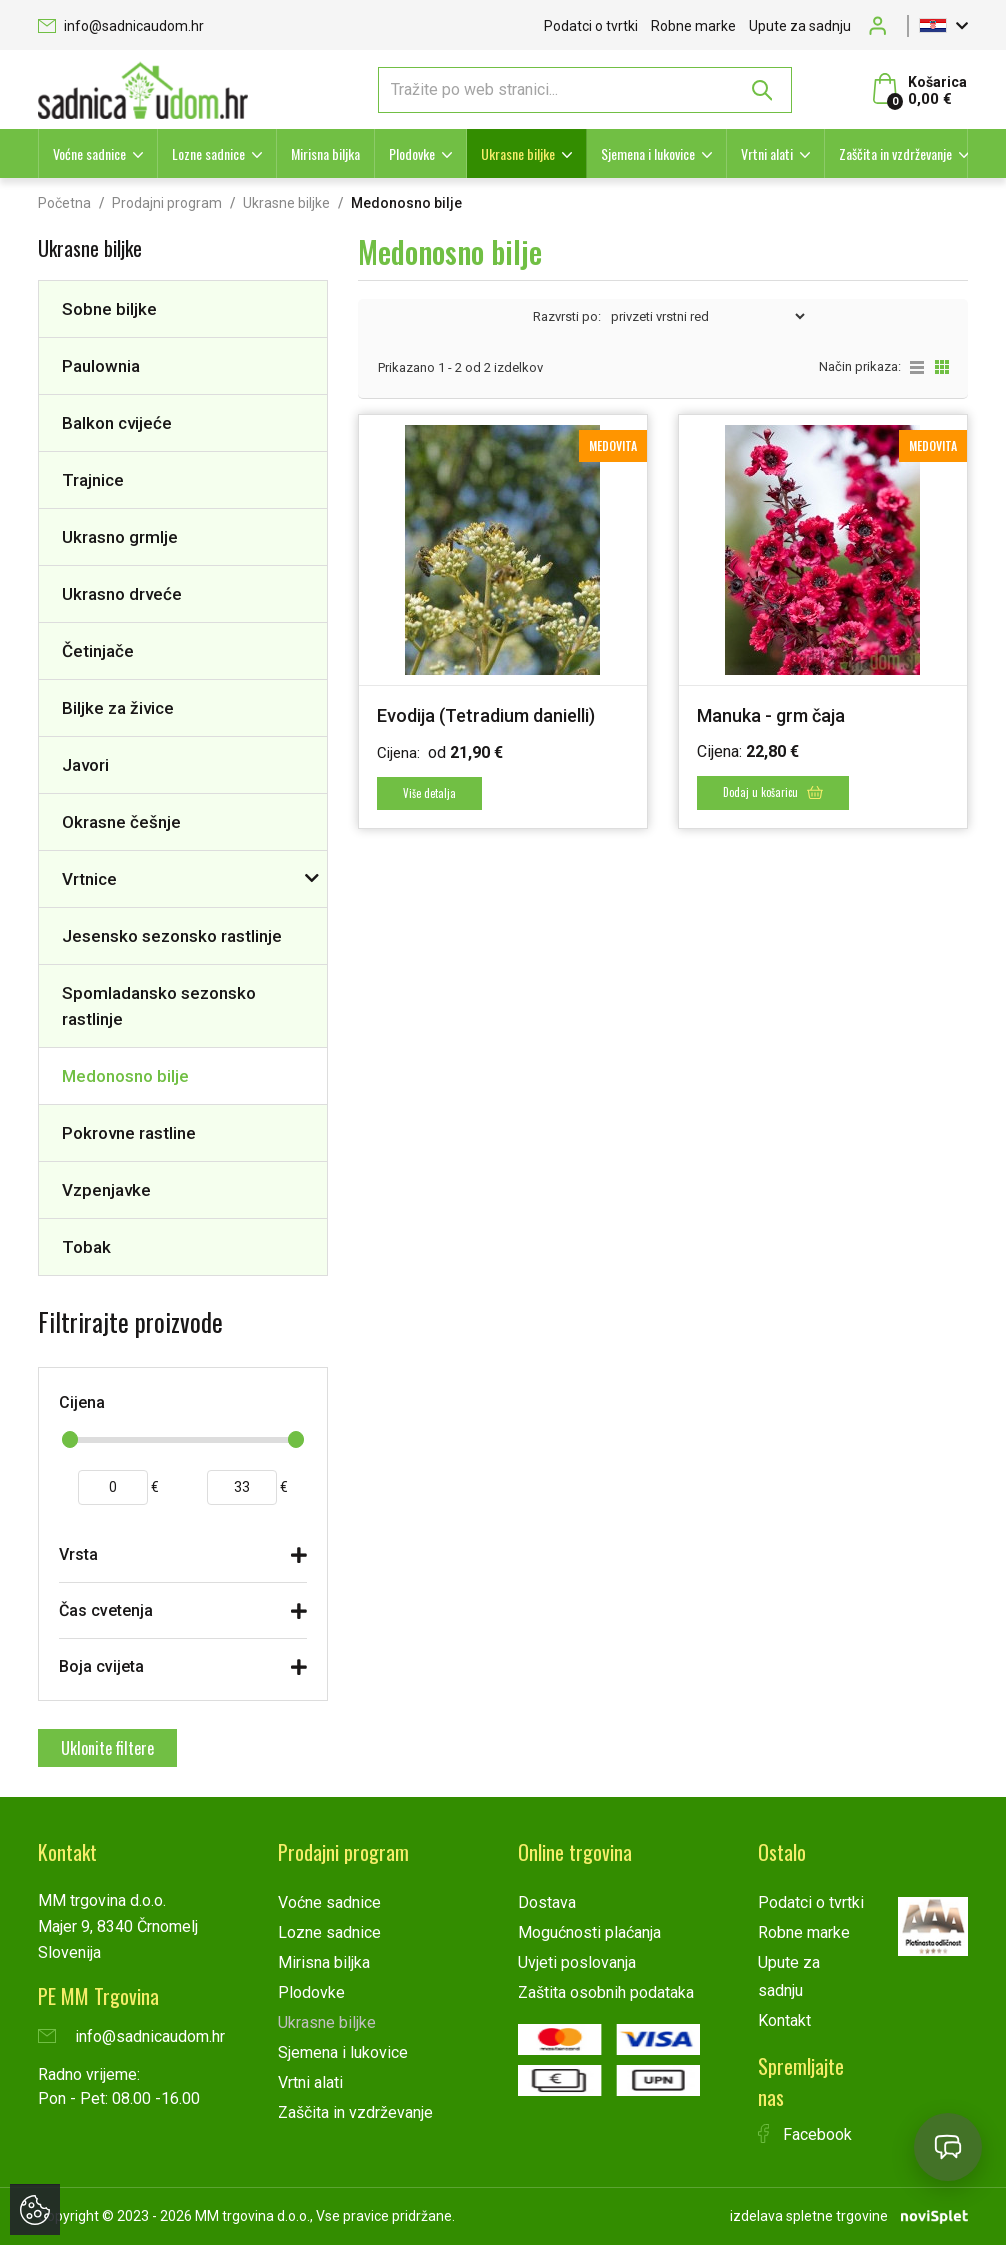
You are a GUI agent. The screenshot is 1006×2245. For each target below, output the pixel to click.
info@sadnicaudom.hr (121, 26)
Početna (64, 203)
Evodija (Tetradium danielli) (486, 715)
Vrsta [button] (78, 1554)
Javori (85, 765)
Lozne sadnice (208, 153)
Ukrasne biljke (518, 153)
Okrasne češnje (121, 822)
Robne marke (693, 26)
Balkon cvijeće (117, 423)
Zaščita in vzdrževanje (895, 153)
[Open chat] (948, 2147)
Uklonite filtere (107, 1748)
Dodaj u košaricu (773, 792)
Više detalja (429, 793)
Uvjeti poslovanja (577, 1962)
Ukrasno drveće (122, 594)
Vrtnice (89, 879)
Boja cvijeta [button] (101, 1666)
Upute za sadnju (800, 26)
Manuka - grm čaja (771, 715)
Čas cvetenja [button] (106, 1610)
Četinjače (98, 651)
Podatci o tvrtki (591, 26)
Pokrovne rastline (129, 1133)
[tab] (183, 1559)
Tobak (86, 1247)
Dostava (547, 1902)
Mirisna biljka (325, 153)
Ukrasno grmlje (120, 537)
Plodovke (412, 153)
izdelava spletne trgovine (809, 2216)
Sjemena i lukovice (648, 153)
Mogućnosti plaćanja (589, 1932)
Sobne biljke (109, 309)
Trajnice (93, 480)
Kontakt (784, 2020)
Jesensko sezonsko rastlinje (172, 936)
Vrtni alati (767, 153)
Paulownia (101, 366)
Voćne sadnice (89, 153)
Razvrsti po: (567, 316)
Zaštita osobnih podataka (606, 1992)
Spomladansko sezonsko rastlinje (159, 1006)
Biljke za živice (118, 708)
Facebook (805, 2134)
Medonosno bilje (125, 1076)
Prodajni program (167, 203)
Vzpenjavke (106, 1190)
